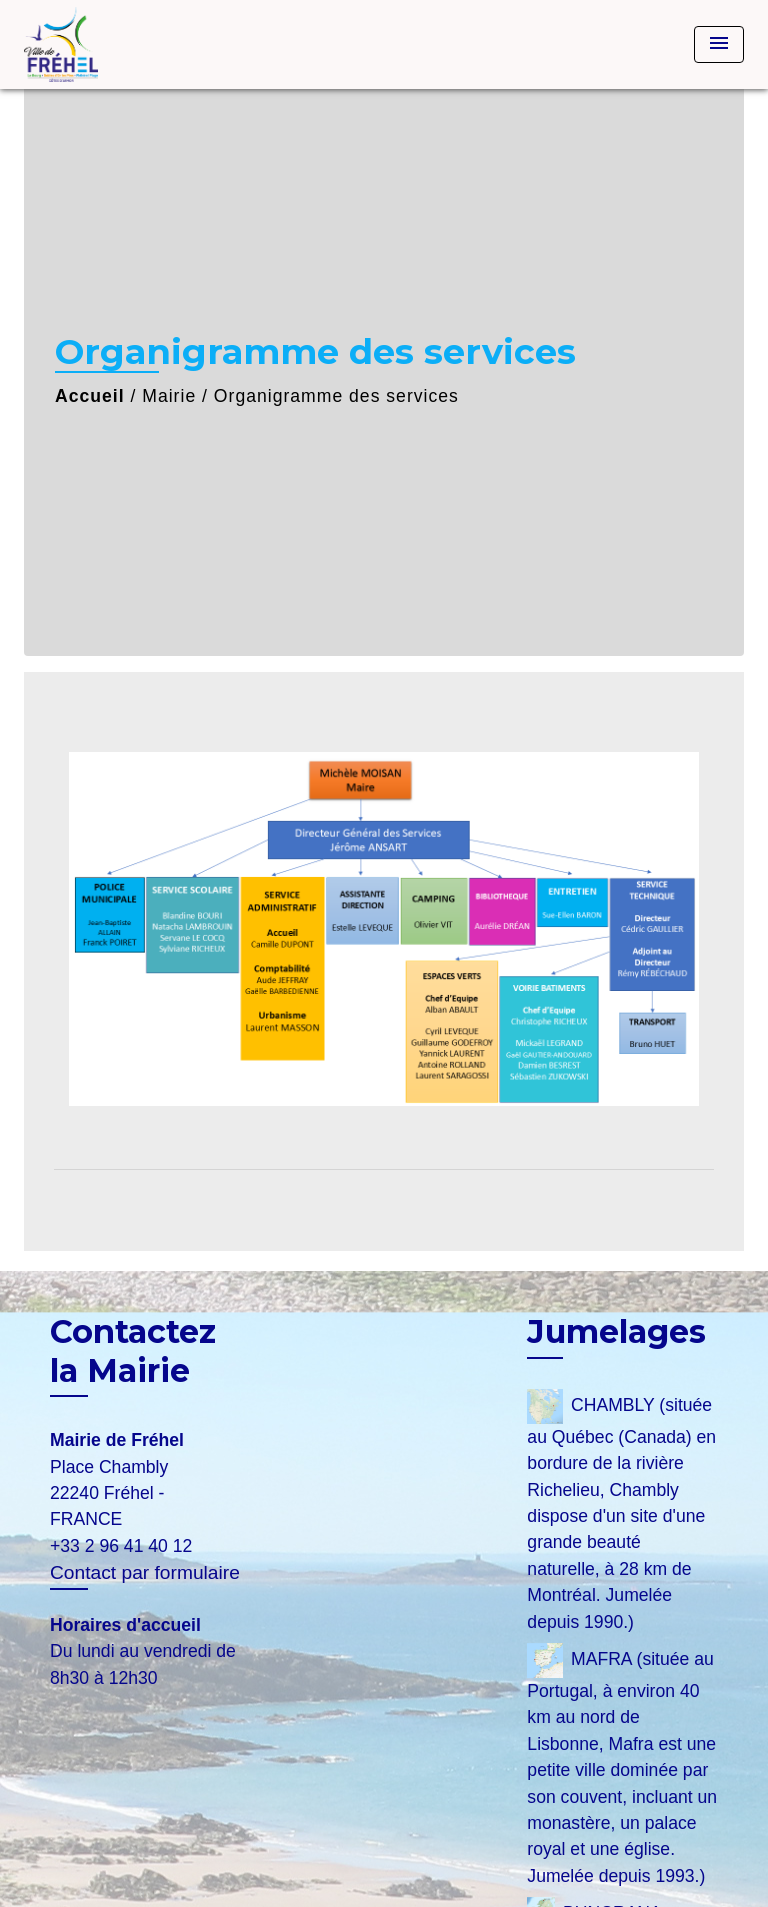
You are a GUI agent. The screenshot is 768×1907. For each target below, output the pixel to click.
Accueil (90, 396)
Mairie (169, 396)
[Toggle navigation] (719, 44)
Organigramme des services (336, 396)
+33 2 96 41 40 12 (121, 1546)
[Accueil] (99, 44)
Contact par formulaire (145, 1572)
